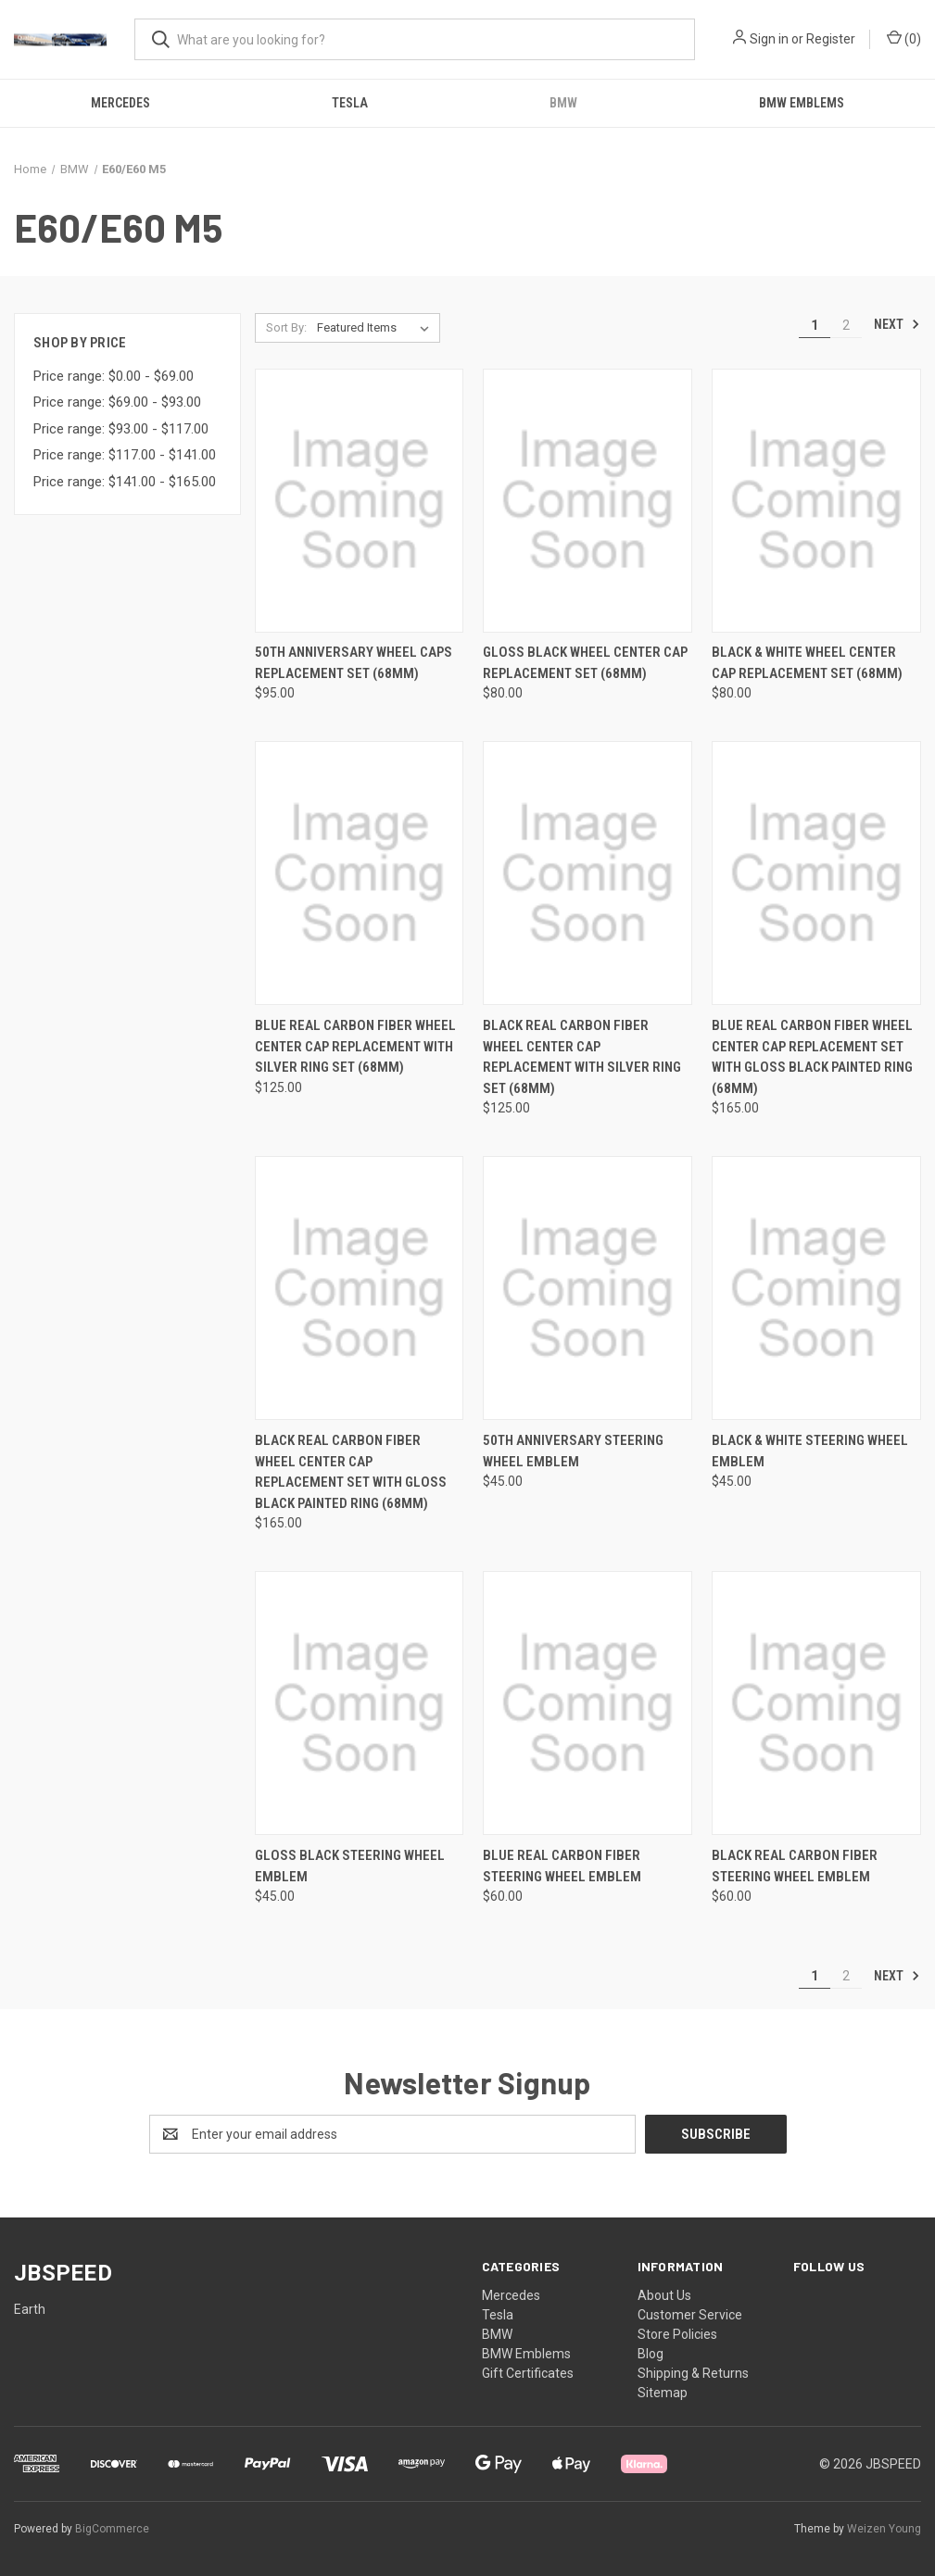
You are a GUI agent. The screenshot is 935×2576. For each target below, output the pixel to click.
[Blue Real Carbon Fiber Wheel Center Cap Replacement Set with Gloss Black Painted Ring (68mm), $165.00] (816, 873)
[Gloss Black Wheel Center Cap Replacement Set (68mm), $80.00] (587, 500)
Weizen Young (884, 2528)
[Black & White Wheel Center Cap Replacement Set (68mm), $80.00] (816, 500)
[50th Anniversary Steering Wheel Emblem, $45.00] (587, 1288)
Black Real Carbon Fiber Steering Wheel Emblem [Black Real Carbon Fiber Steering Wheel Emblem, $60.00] (795, 1866)
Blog (650, 2353)
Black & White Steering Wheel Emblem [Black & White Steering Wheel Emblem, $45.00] (810, 1451)
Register (830, 38)
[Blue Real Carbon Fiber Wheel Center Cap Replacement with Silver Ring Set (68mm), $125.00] (360, 873)
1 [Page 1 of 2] (814, 325)
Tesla (350, 102)
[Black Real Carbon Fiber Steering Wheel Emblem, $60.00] (816, 1703)
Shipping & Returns (693, 2373)
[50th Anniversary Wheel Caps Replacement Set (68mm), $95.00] (360, 500)
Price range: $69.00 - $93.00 (117, 402)
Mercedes (120, 102)
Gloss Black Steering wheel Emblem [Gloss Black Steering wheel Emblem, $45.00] (350, 1866)
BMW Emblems (801, 102)
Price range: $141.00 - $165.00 (124, 481)
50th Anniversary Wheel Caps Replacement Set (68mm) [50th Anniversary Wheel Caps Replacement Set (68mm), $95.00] (353, 663)
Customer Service (690, 2314)
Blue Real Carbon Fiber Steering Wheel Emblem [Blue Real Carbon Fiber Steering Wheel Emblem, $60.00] (562, 1866)
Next (897, 324)
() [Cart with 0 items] (904, 38)
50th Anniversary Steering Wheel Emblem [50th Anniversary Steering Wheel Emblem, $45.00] (573, 1451)
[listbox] (376, 328)
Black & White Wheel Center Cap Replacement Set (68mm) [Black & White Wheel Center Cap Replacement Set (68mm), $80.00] (807, 663)
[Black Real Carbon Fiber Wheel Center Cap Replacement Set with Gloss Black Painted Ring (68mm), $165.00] (360, 1288)
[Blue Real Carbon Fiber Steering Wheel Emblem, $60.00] (587, 1703)
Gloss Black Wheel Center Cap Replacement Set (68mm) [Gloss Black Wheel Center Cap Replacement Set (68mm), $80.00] (585, 663)
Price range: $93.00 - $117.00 (120, 429)
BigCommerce (112, 2528)
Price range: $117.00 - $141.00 (124, 454)
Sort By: (286, 327)
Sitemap (663, 2392)
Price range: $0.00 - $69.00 (113, 376)
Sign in (769, 38)
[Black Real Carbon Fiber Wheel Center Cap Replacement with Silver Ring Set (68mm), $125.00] (587, 873)
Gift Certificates (528, 2373)
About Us (664, 2295)
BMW (563, 102)
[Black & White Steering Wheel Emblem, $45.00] (816, 1288)
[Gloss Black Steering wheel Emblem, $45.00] (360, 1703)
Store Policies (677, 2334)
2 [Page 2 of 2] (846, 325)
